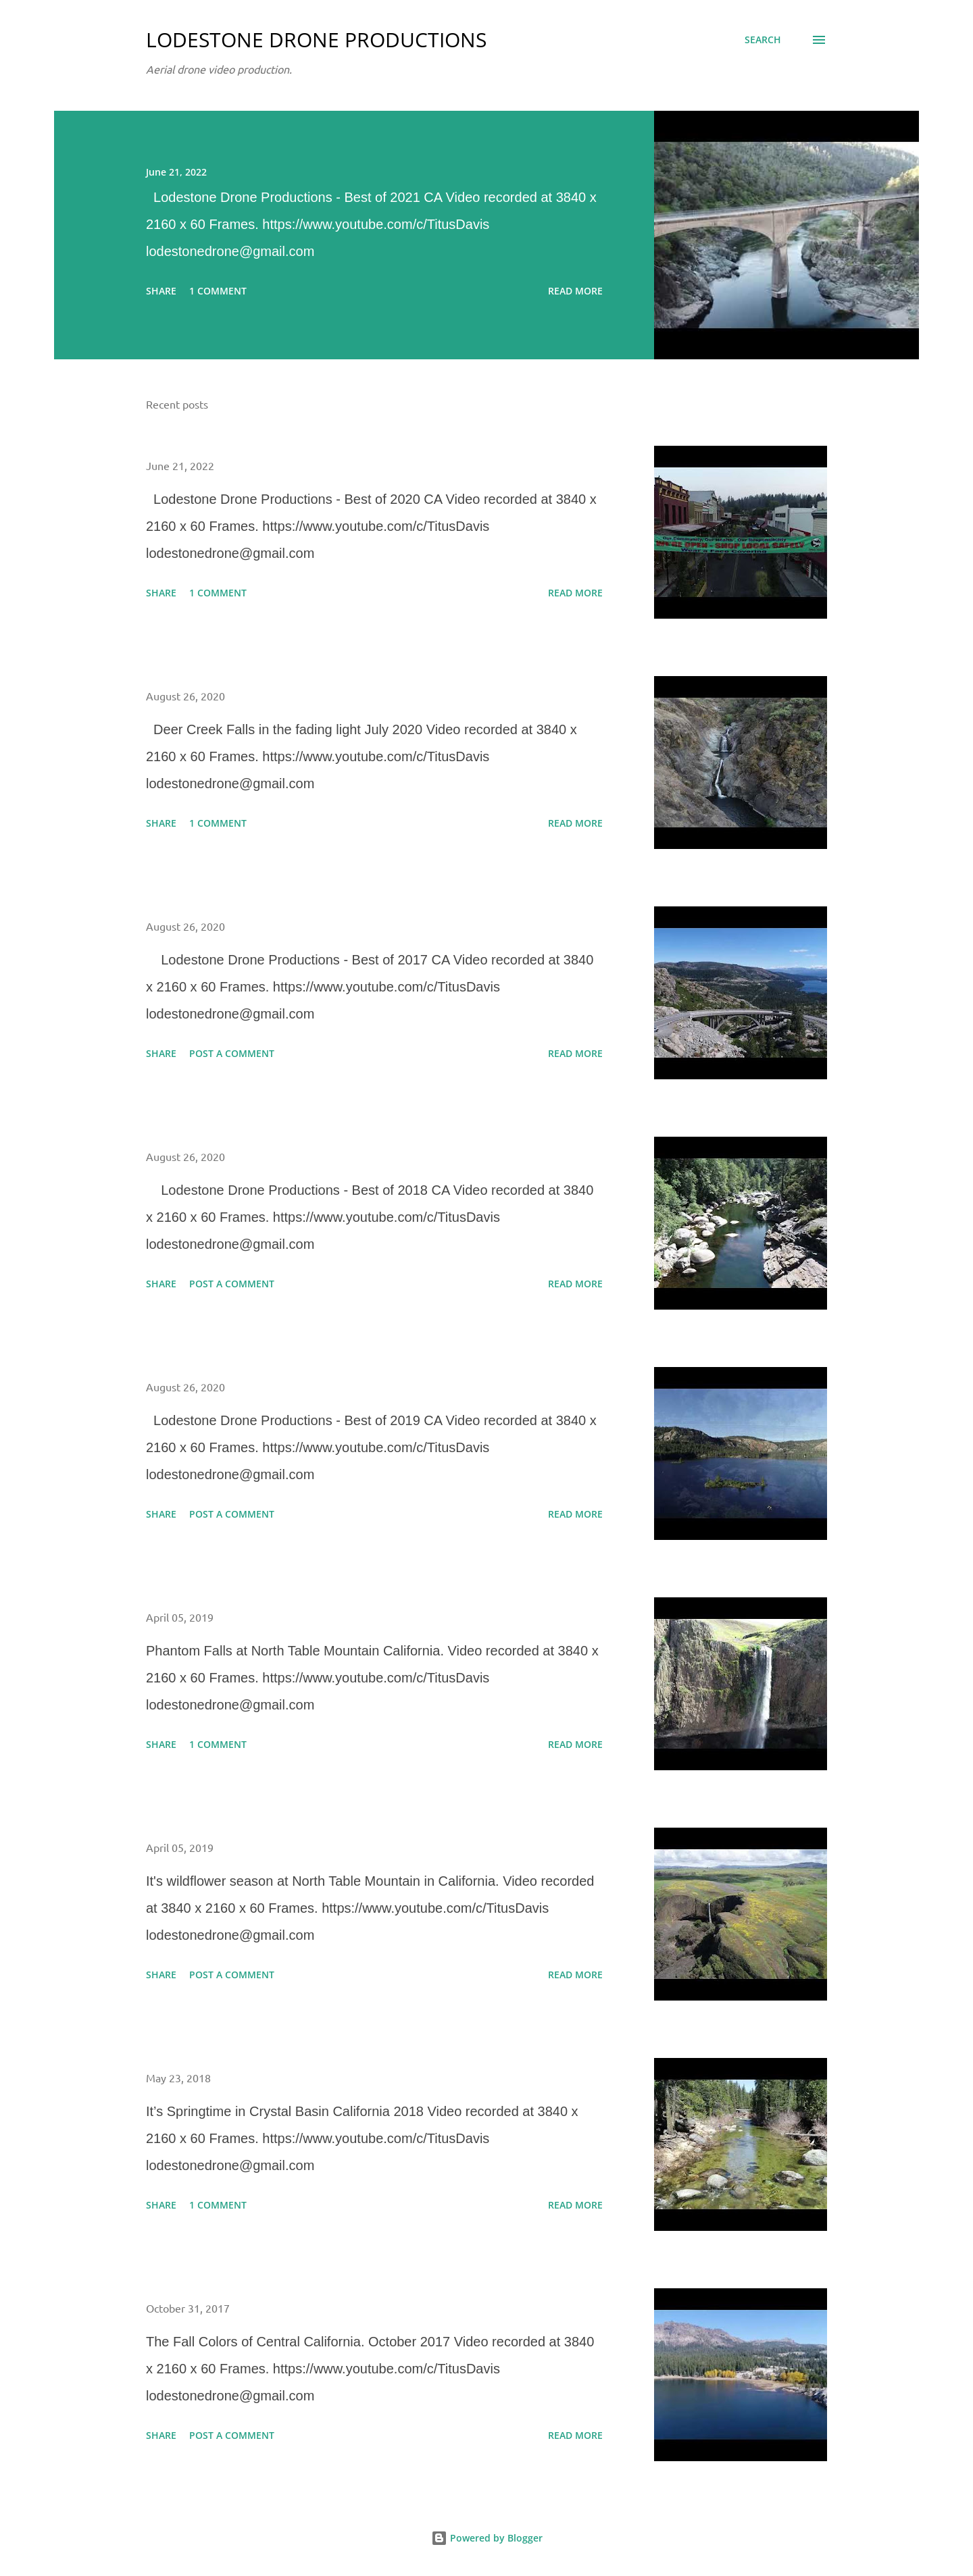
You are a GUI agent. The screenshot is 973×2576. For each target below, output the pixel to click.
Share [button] (161, 290)
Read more (575, 290)
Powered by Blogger (487, 2537)
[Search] (763, 40)
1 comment (218, 290)
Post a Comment (231, 1053)
